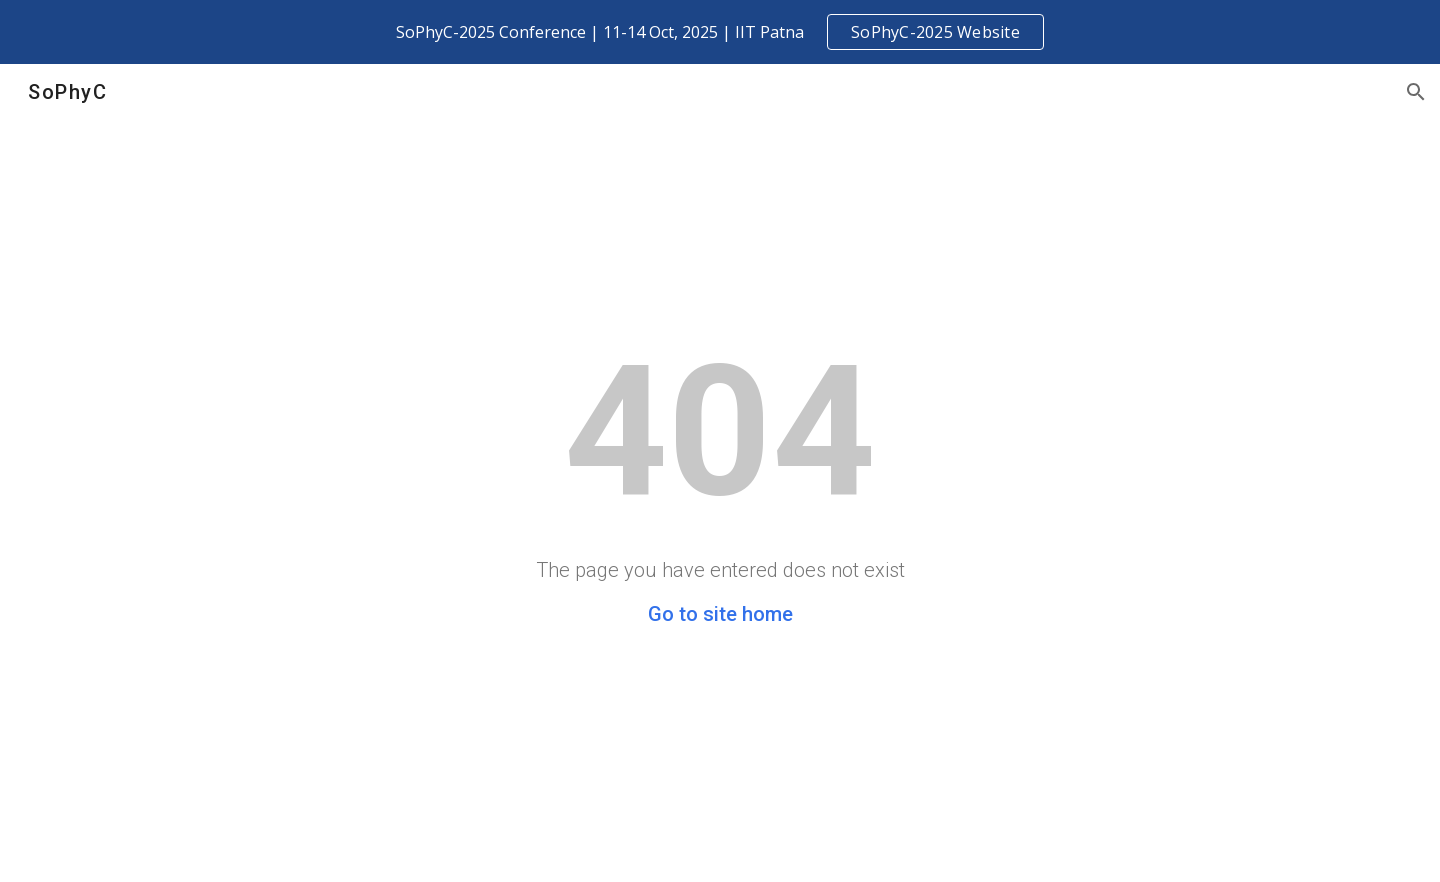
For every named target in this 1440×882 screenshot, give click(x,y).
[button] (1416, 92)
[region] (720, 32)
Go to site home (720, 614)
